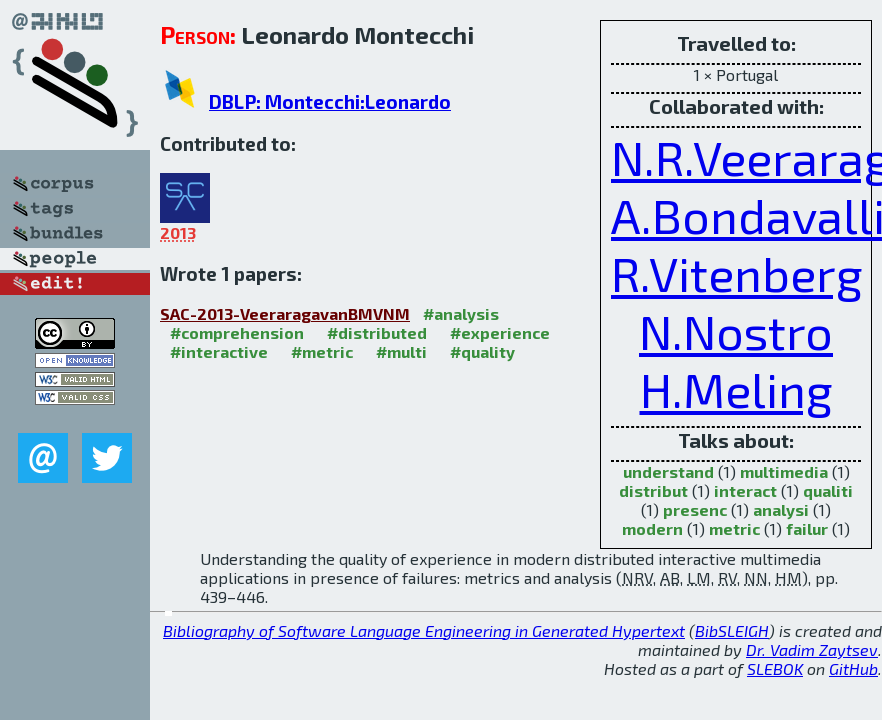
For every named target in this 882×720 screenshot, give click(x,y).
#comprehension (237, 332)
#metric (322, 351)
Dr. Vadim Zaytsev (812, 649)
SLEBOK (775, 668)
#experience (500, 332)
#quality (482, 351)
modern (652, 528)
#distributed (377, 332)
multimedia (784, 471)
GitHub (853, 668)
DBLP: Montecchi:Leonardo (330, 101)
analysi (781, 509)
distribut (653, 490)
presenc (695, 509)
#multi (401, 351)
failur (807, 528)
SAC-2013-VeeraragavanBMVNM (285, 313)
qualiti (828, 490)
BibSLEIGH (732, 630)
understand (668, 471)
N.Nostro (736, 331)
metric (734, 528)
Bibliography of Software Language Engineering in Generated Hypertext (424, 630)
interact (745, 490)
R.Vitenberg (737, 273)
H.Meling (736, 389)
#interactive (219, 351)
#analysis (461, 313)
